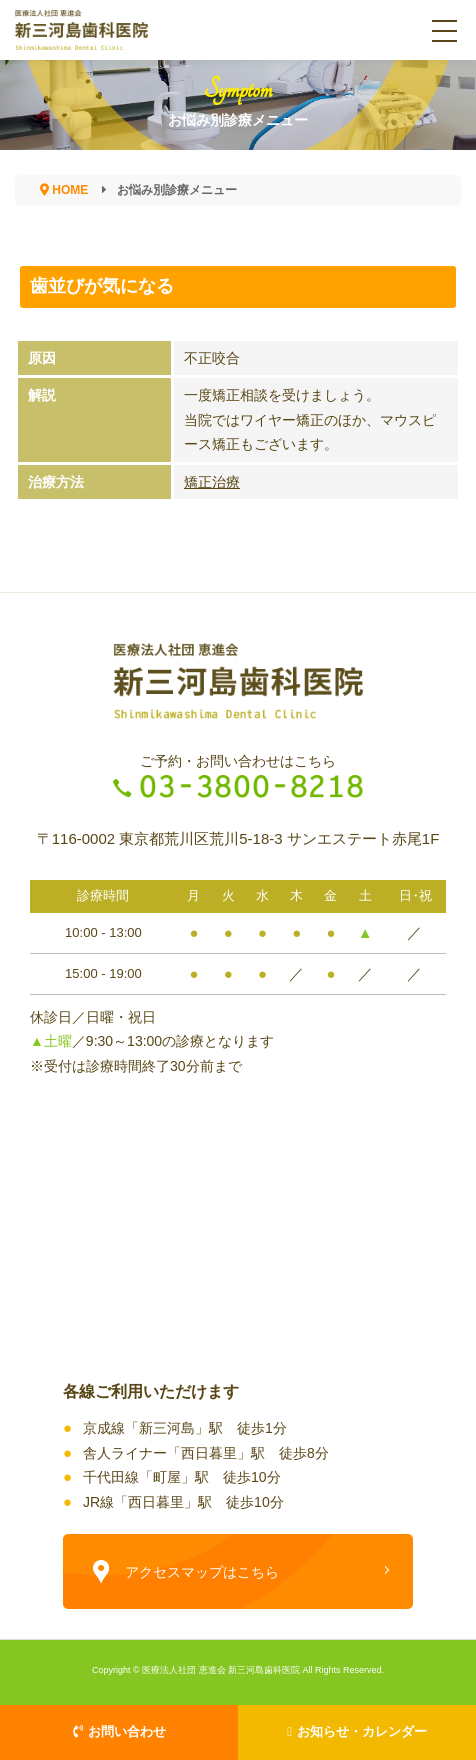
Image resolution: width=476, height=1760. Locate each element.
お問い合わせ (119, 1732)
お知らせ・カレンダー (357, 1732)
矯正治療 (212, 482)
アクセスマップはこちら (186, 1572)
